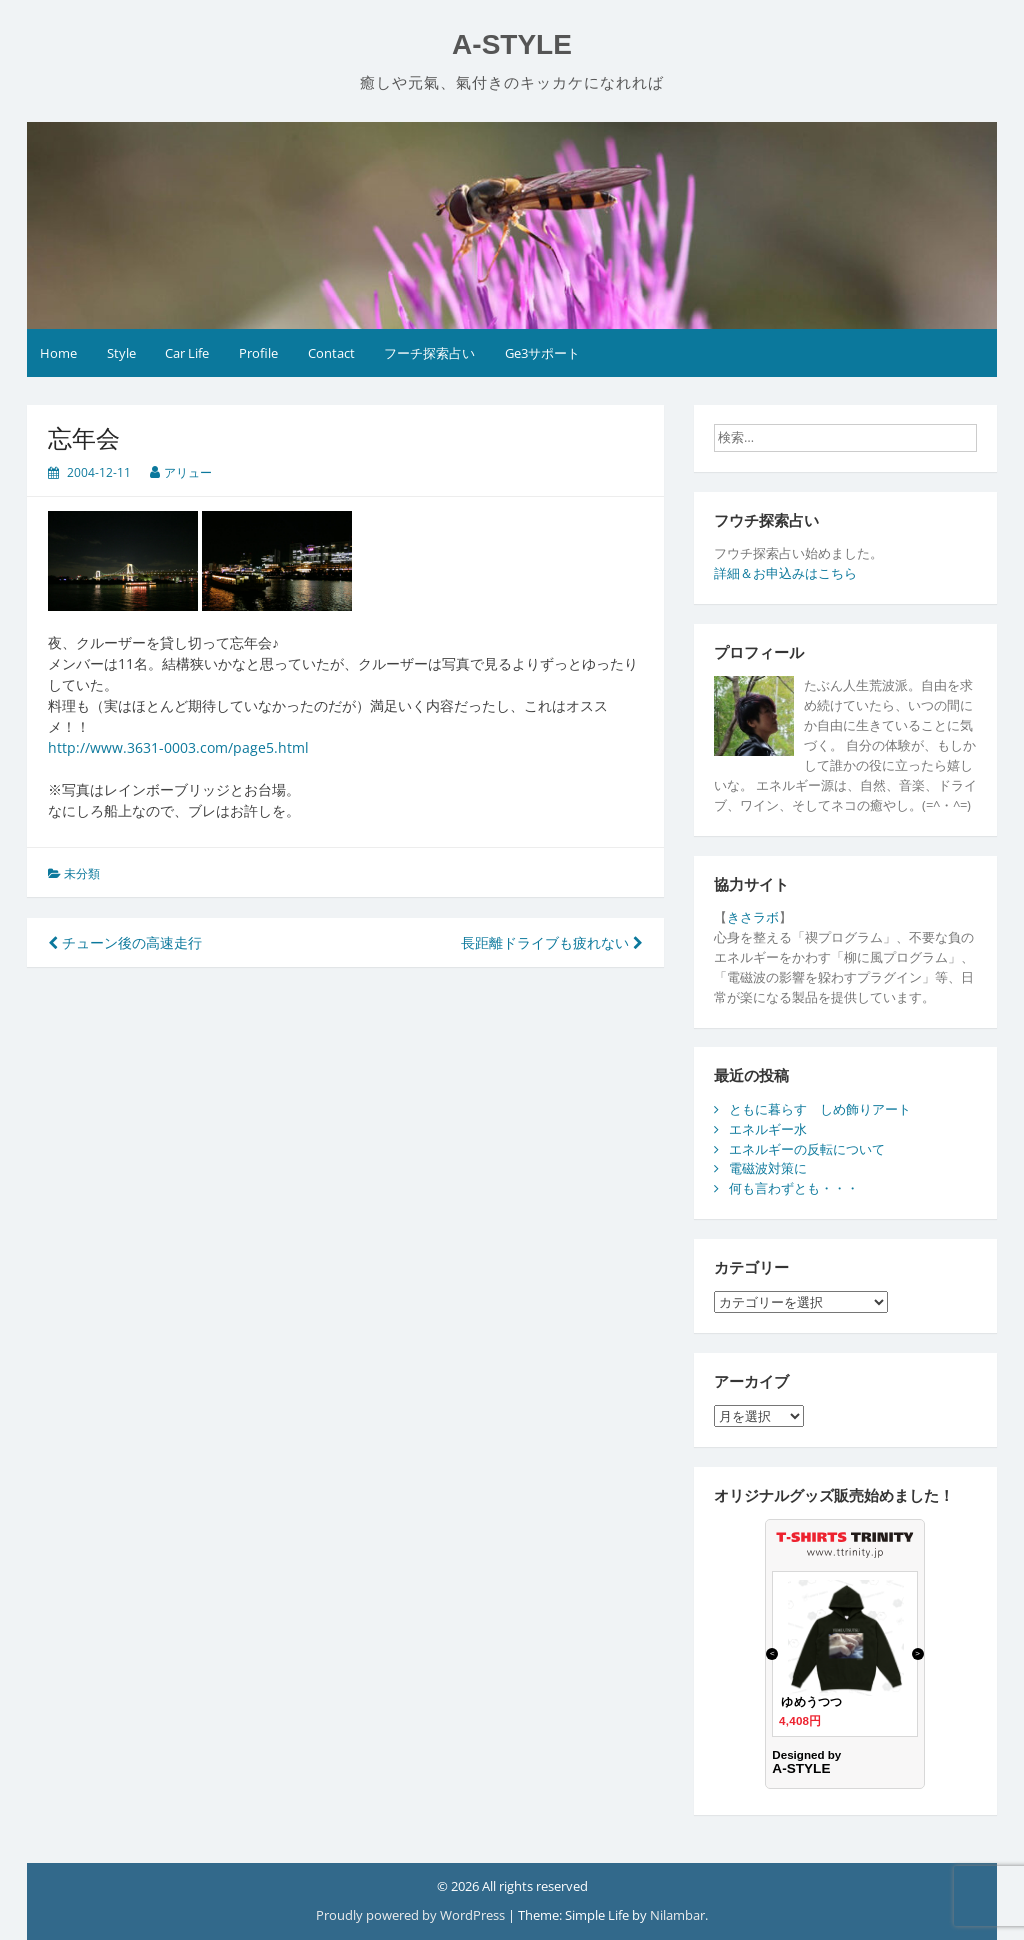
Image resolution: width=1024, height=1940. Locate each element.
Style (121, 353)
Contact (331, 353)
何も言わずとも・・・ (794, 1188)
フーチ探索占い (429, 353)
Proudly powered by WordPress (412, 1915)
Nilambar (677, 1915)
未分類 (82, 873)
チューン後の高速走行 (125, 942)
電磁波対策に (768, 1168)
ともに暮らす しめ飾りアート (820, 1109)
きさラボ (753, 917)
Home (58, 353)
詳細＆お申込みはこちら (785, 573)
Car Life (187, 353)
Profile (258, 353)
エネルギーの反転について (807, 1149)
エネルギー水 (768, 1129)
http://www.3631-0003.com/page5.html (178, 747)
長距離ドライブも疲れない (552, 942)
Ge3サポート (542, 353)
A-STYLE (512, 44)
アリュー (188, 472)
